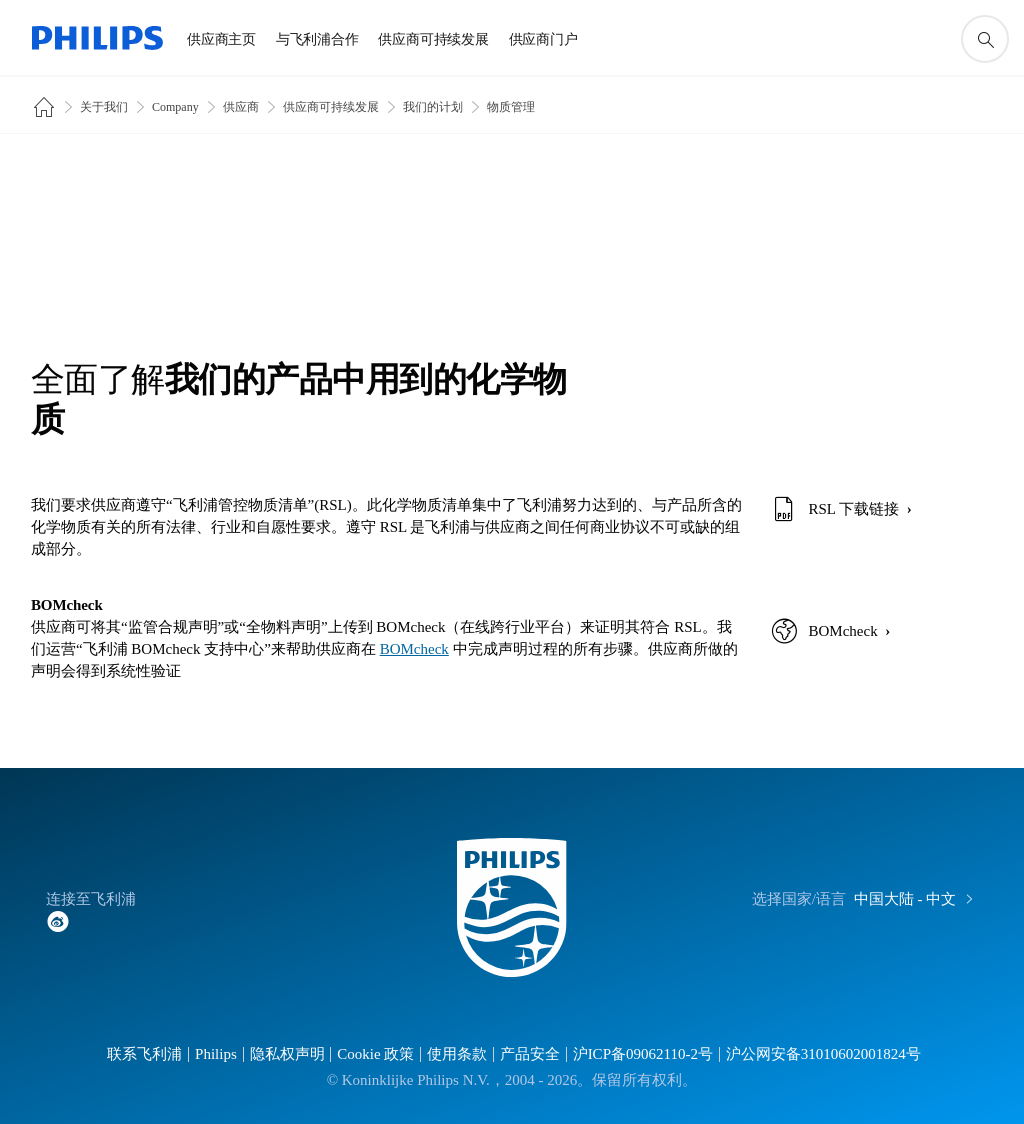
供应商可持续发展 (331, 107)
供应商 (241, 107)
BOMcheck (414, 649)
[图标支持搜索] (985, 39)
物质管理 (511, 107)
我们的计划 (433, 107)
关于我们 (104, 107)
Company (175, 107)
